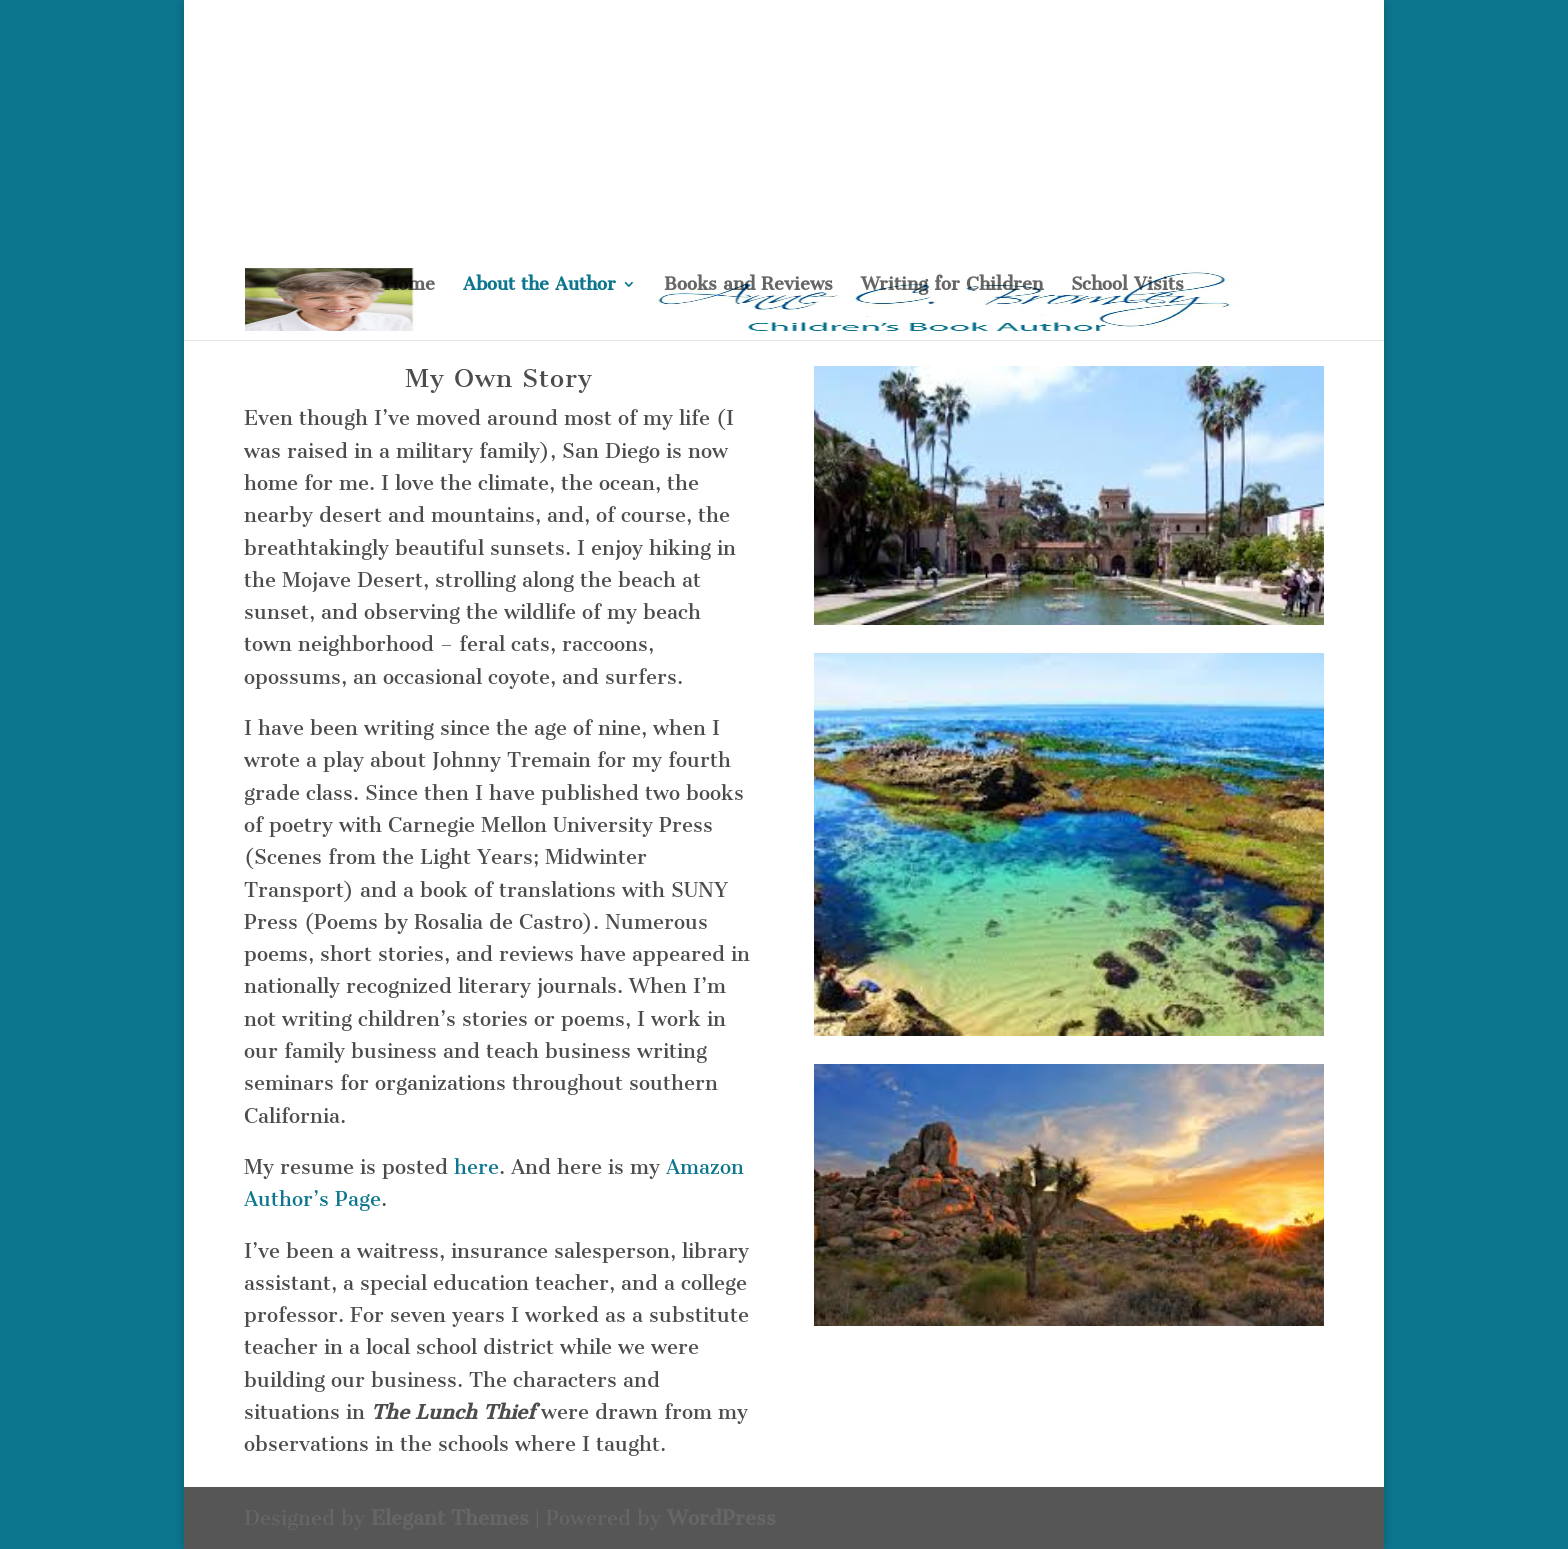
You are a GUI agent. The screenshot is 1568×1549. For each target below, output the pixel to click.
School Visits (1127, 286)
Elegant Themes (450, 1518)
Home (409, 286)
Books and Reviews (748, 286)
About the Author (539, 286)
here (476, 1167)
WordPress (721, 1518)
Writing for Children (952, 286)
